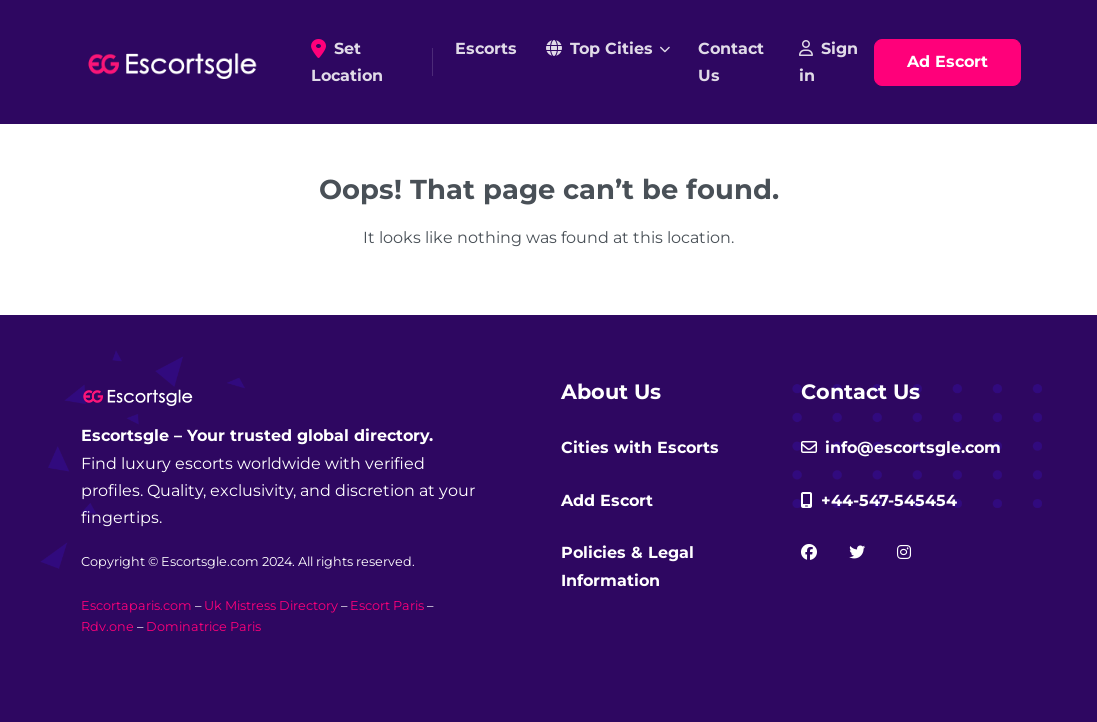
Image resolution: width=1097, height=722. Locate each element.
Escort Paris (387, 605)
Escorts (486, 48)
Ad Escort (947, 61)
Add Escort (607, 500)
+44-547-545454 (879, 500)
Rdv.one (107, 626)
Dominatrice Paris (203, 626)
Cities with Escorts (640, 447)
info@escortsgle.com (901, 447)
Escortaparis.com (136, 605)
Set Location (368, 62)
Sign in (828, 62)
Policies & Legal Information (627, 566)
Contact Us (731, 62)
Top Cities (599, 48)
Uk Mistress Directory (271, 605)
